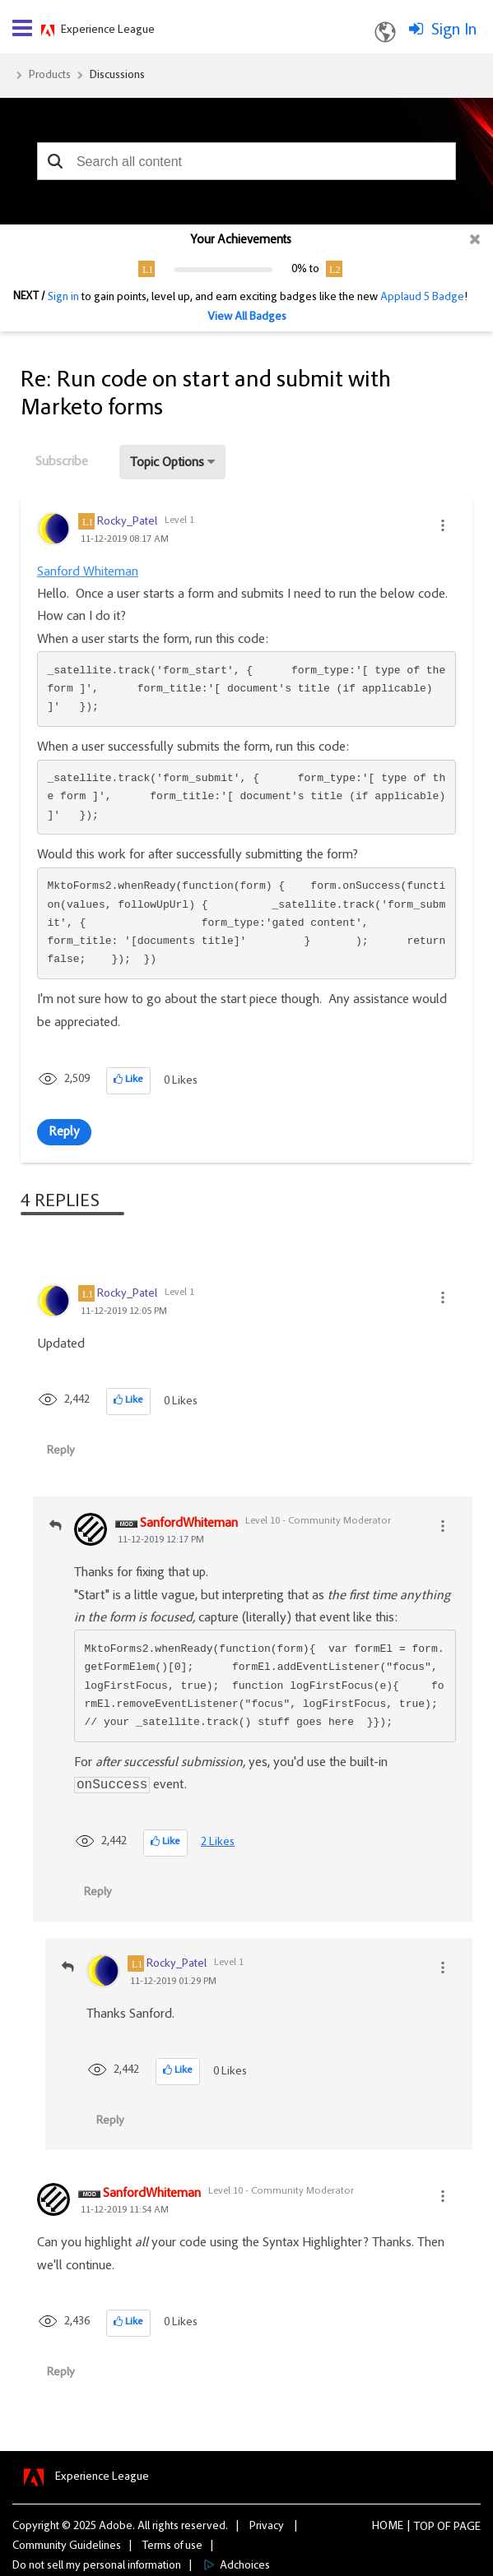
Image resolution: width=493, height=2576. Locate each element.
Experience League (108, 30)
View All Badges (246, 317)
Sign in (63, 297)
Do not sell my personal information (96, 2566)
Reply (64, 1132)
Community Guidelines (66, 2546)
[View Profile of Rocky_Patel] (127, 522)
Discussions (117, 75)
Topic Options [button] (167, 462)
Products (50, 75)
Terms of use (172, 2546)
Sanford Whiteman (87, 572)
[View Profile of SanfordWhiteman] (189, 1524)
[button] (55, 161)
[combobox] (246, 161)
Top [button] (424, 2527)
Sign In (454, 30)
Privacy (266, 2526)
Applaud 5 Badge (422, 297)
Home (387, 2526)
